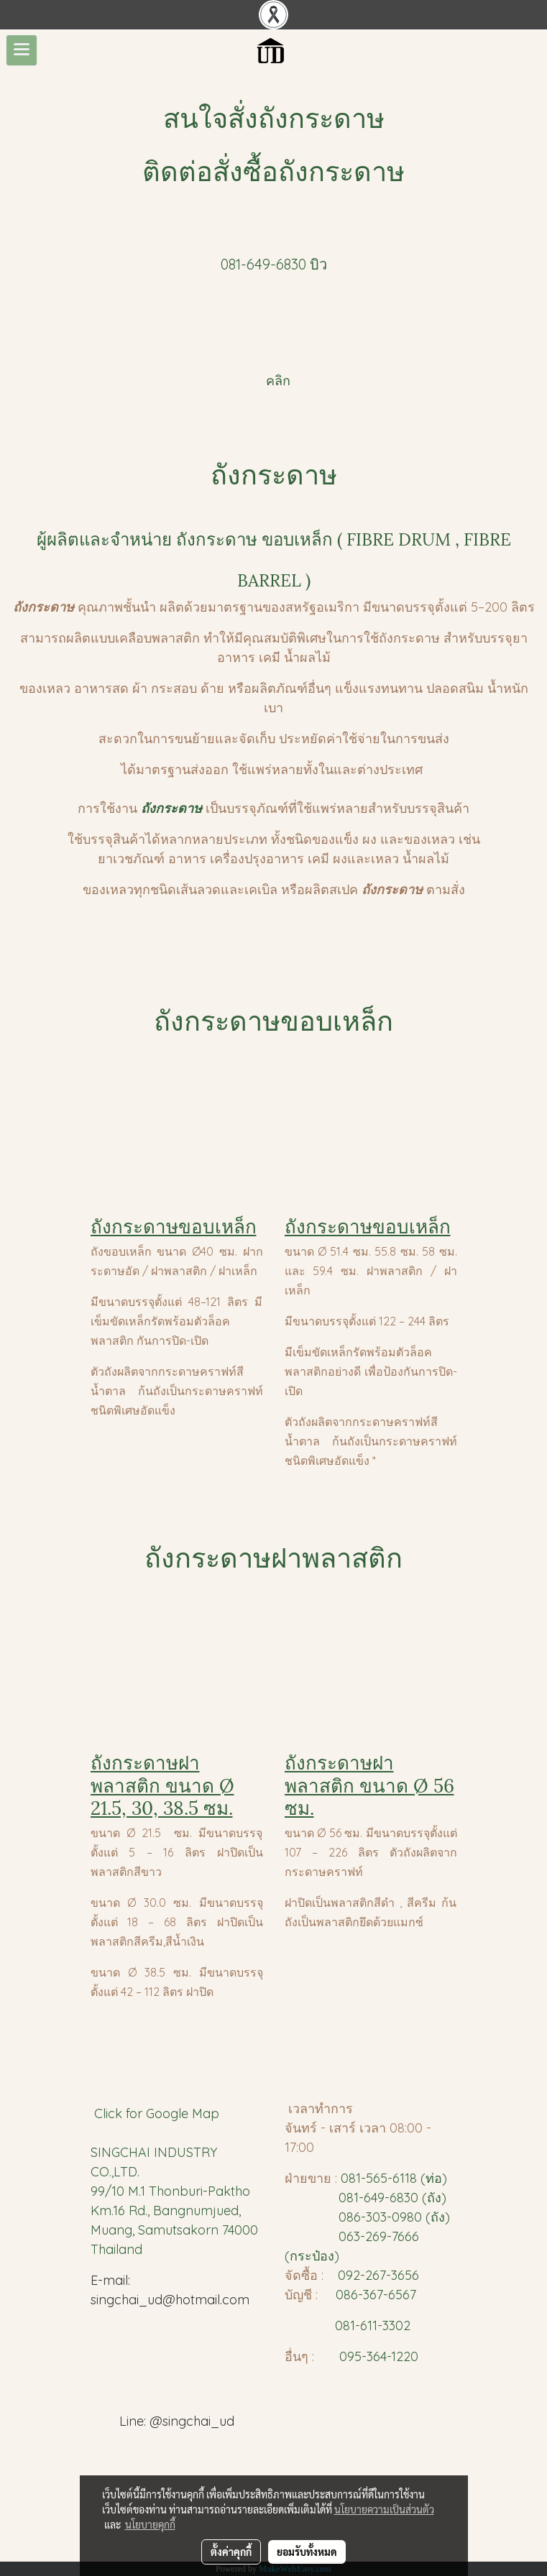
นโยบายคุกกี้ (150, 2524)
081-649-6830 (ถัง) (392, 2197)
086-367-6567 (376, 2294)
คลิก (276, 380)
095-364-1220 (378, 2356)
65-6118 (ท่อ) (410, 2178)
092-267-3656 (378, 2275)
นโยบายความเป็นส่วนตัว (384, 2509)
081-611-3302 (369, 2325)
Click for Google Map (158, 2113)
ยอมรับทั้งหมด (307, 2551)
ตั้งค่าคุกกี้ (231, 2551)
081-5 (357, 2178)
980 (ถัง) (425, 2217)
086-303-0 (369, 2217)
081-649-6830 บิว (274, 264)
